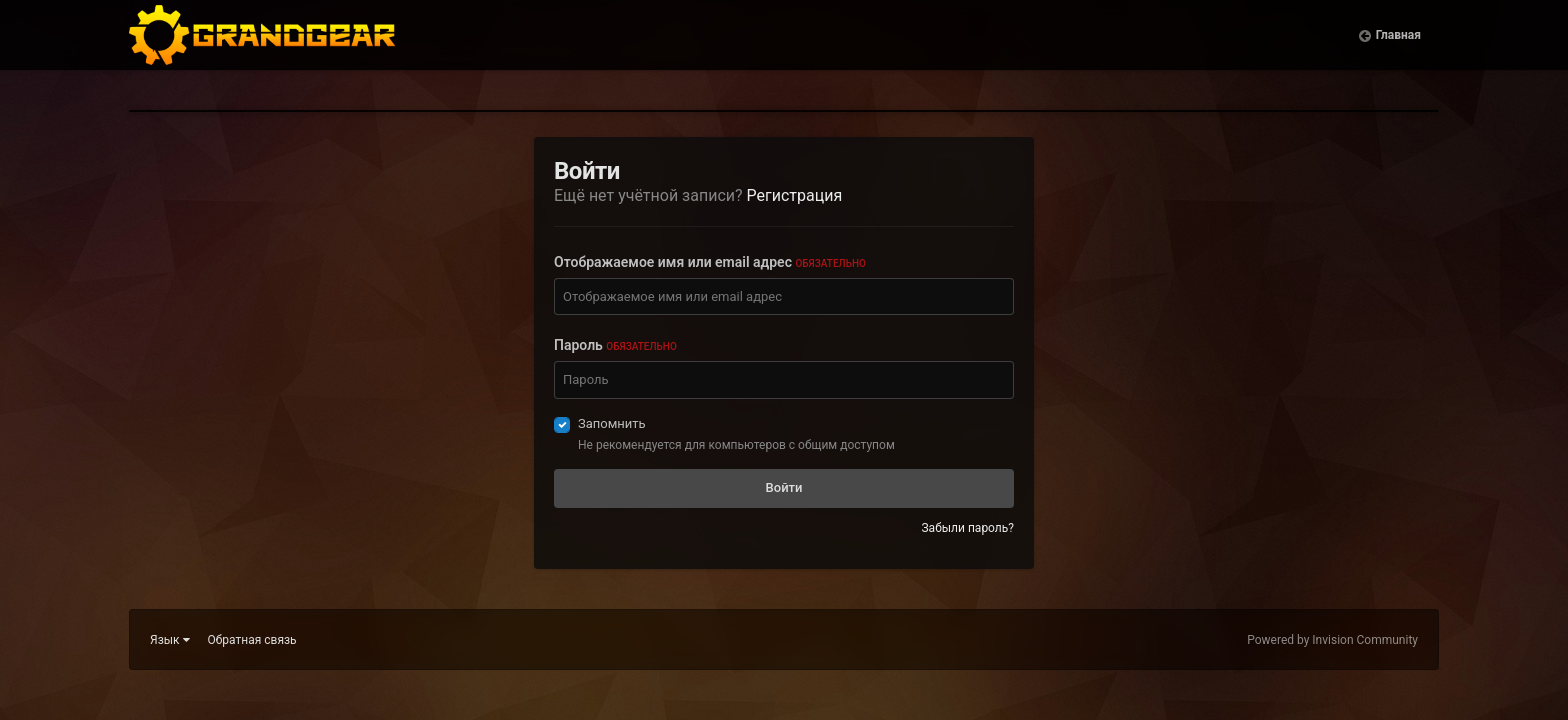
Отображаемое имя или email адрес (710, 262)
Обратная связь (252, 640)
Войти (784, 487)
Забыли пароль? (967, 528)
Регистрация (795, 195)
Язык (170, 640)
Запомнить (612, 423)
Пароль (615, 345)
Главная (1398, 50)
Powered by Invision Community (1332, 640)
